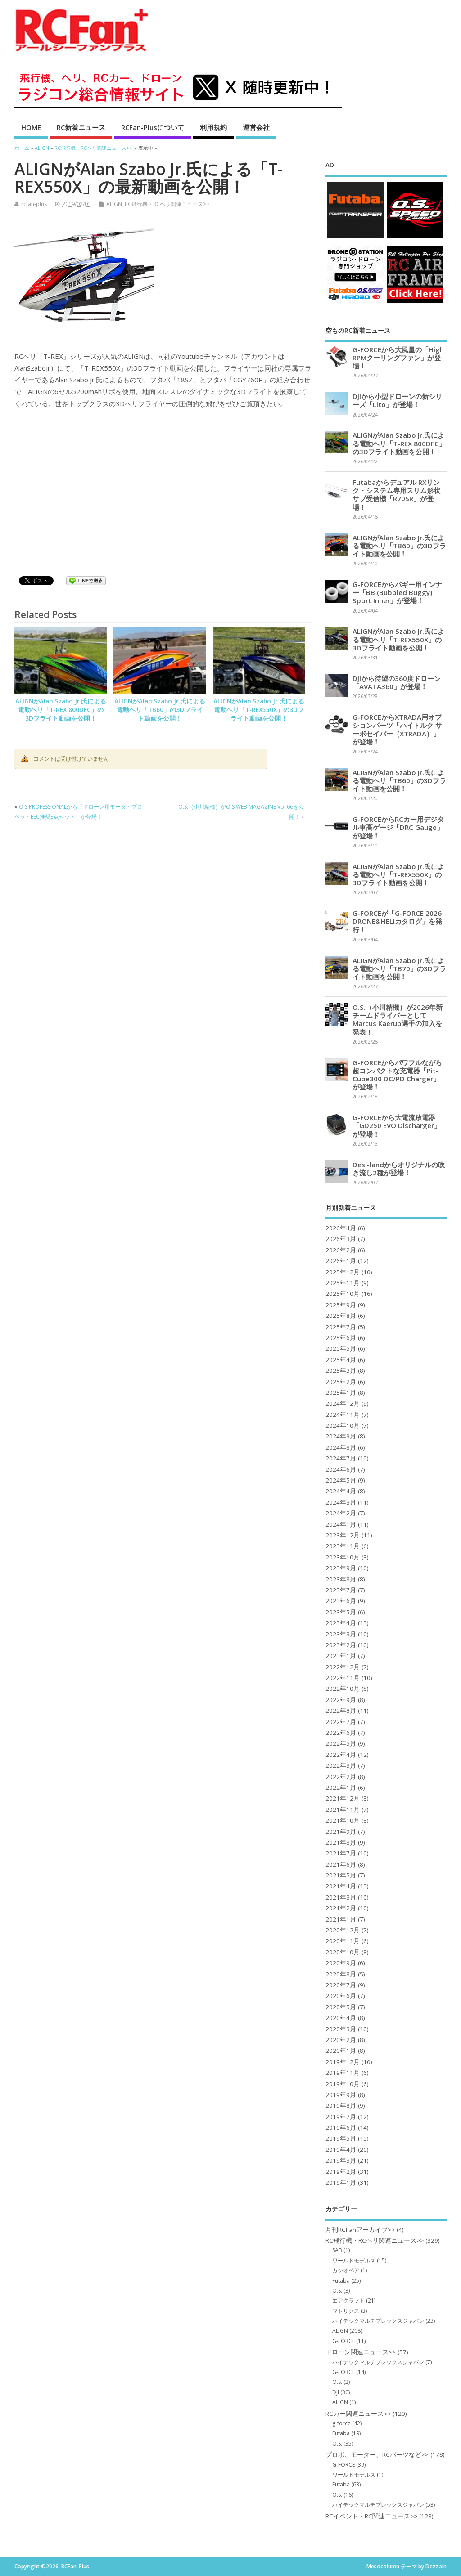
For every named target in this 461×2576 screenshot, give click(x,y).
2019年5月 (340, 2138)
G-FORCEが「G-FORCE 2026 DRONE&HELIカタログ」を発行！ (397, 921)
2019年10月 (342, 2084)
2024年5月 (340, 1480)
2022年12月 (342, 1667)
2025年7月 (340, 1327)
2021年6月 (340, 1864)
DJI (335, 2392)
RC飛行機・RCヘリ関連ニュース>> (167, 204)
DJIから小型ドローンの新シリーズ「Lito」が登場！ (397, 400)
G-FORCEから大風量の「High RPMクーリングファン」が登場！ (398, 357)
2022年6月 (340, 1733)
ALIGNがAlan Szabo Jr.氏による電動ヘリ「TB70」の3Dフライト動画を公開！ (399, 968)
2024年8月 (340, 1447)
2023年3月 (340, 1634)
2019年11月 (342, 2073)
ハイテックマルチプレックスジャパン (378, 2321)
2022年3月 (340, 1765)
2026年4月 (340, 1228)
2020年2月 (340, 2040)
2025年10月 (342, 1294)
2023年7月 (340, 1590)
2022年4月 (340, 1755)
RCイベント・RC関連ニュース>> (371, 2516)
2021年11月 (342, 1809)
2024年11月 (342, 1415)
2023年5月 (340, 1612)
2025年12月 (342, 1272)
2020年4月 (340, 2018)
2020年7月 (340, 1985)
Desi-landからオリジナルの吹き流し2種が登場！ (399, 1168)
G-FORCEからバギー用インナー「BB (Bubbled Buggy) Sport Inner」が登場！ (397, 592)
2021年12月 (342, 1798)
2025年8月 (340, 1316)
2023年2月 (340, 1645)
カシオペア (345, 2270)
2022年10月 (342, 1688)
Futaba (341, 2281)
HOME (31, 127)
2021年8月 (340, 1842)
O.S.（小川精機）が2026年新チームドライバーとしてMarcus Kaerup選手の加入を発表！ (398, 1019)
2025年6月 (340, 1338)
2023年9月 (340, 1568)
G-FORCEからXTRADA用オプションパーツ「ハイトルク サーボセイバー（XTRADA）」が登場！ (397, 729)
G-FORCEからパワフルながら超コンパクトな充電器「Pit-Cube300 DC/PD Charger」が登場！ (397, 1075)
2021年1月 (340, 1919)
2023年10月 (342, 1557)
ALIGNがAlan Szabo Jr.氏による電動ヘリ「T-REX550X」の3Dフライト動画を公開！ (258, 709)
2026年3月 (340, 1239)
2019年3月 (340, 2160)
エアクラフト (348, 2300)
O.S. (337, 2290)
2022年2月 (340, 1777)
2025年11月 (342, 1283)
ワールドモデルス (353, 2260)
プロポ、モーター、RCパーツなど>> (377, 2455)
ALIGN (114, 204)
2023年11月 (342, 1546)
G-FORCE (343, 2341)
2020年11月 (342, 1941)
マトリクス (345, 2311)
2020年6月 (340, 1996)
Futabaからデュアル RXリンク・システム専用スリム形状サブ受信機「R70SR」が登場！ (396, 494)
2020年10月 (342, 1952)
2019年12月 (342, 2062)
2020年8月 (340, 1974)
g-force (341, 2423)
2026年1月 (340, 1261)
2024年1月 (340, 1524)
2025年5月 (340, 1348)
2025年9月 (340, 1305)
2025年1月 (340, 1393)
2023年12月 (342, 1535)
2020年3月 (340, 2029)
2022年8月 (340, 1711)
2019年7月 (340, 2117)
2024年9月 (340, 1436)
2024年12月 (342, 1403)
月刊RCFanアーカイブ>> (360, 2230)
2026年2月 (340, 1250)
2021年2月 (340, 1908)
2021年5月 (340, 1875)
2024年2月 (340, 1513)
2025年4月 (340, 1360)
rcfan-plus (34, 204)
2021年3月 (340, 1897)
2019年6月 (340, 2128)
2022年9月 (340, 1700)
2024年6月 (340, 1469)
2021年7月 (340, 1853)
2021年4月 (340, 1886)
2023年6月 (340, 1601)
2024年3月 (340, 1502)
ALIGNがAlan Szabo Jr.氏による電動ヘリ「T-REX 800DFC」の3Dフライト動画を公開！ (60, 709)
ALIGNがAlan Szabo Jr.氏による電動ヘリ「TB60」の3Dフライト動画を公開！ (159, 709)
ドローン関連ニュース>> (360, 2352)
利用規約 (213, 127)
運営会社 (256, 127)
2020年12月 (342, 1930)
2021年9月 (340, 1832)
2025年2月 (340, 1382)
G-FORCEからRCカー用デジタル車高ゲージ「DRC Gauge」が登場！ (398, 827)
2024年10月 (342, 1425)
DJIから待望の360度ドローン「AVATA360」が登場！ (397, 682)
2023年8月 (340, 1579)
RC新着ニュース (81, 127)
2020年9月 (340, 1963)
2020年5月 (340, 2007)
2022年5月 (340, 1743)
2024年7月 (340, 1458)
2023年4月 (340, 1623)
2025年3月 (340, 1370)
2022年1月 (340, 1787)
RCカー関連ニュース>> (358, 2414)
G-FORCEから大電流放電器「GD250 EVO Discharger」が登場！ (397, 1125)
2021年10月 (342, 1820)
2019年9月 (340, 2095)
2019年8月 (340, 2105)
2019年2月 (340, 2172)
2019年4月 (340, 2150)
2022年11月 (342, 1678)
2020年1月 (340, 2051)
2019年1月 (340, 2182)
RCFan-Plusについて (152, 127)
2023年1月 (340, 1656)
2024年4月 (340, 1491)
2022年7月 (340, 1722)
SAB (337, 2250)
